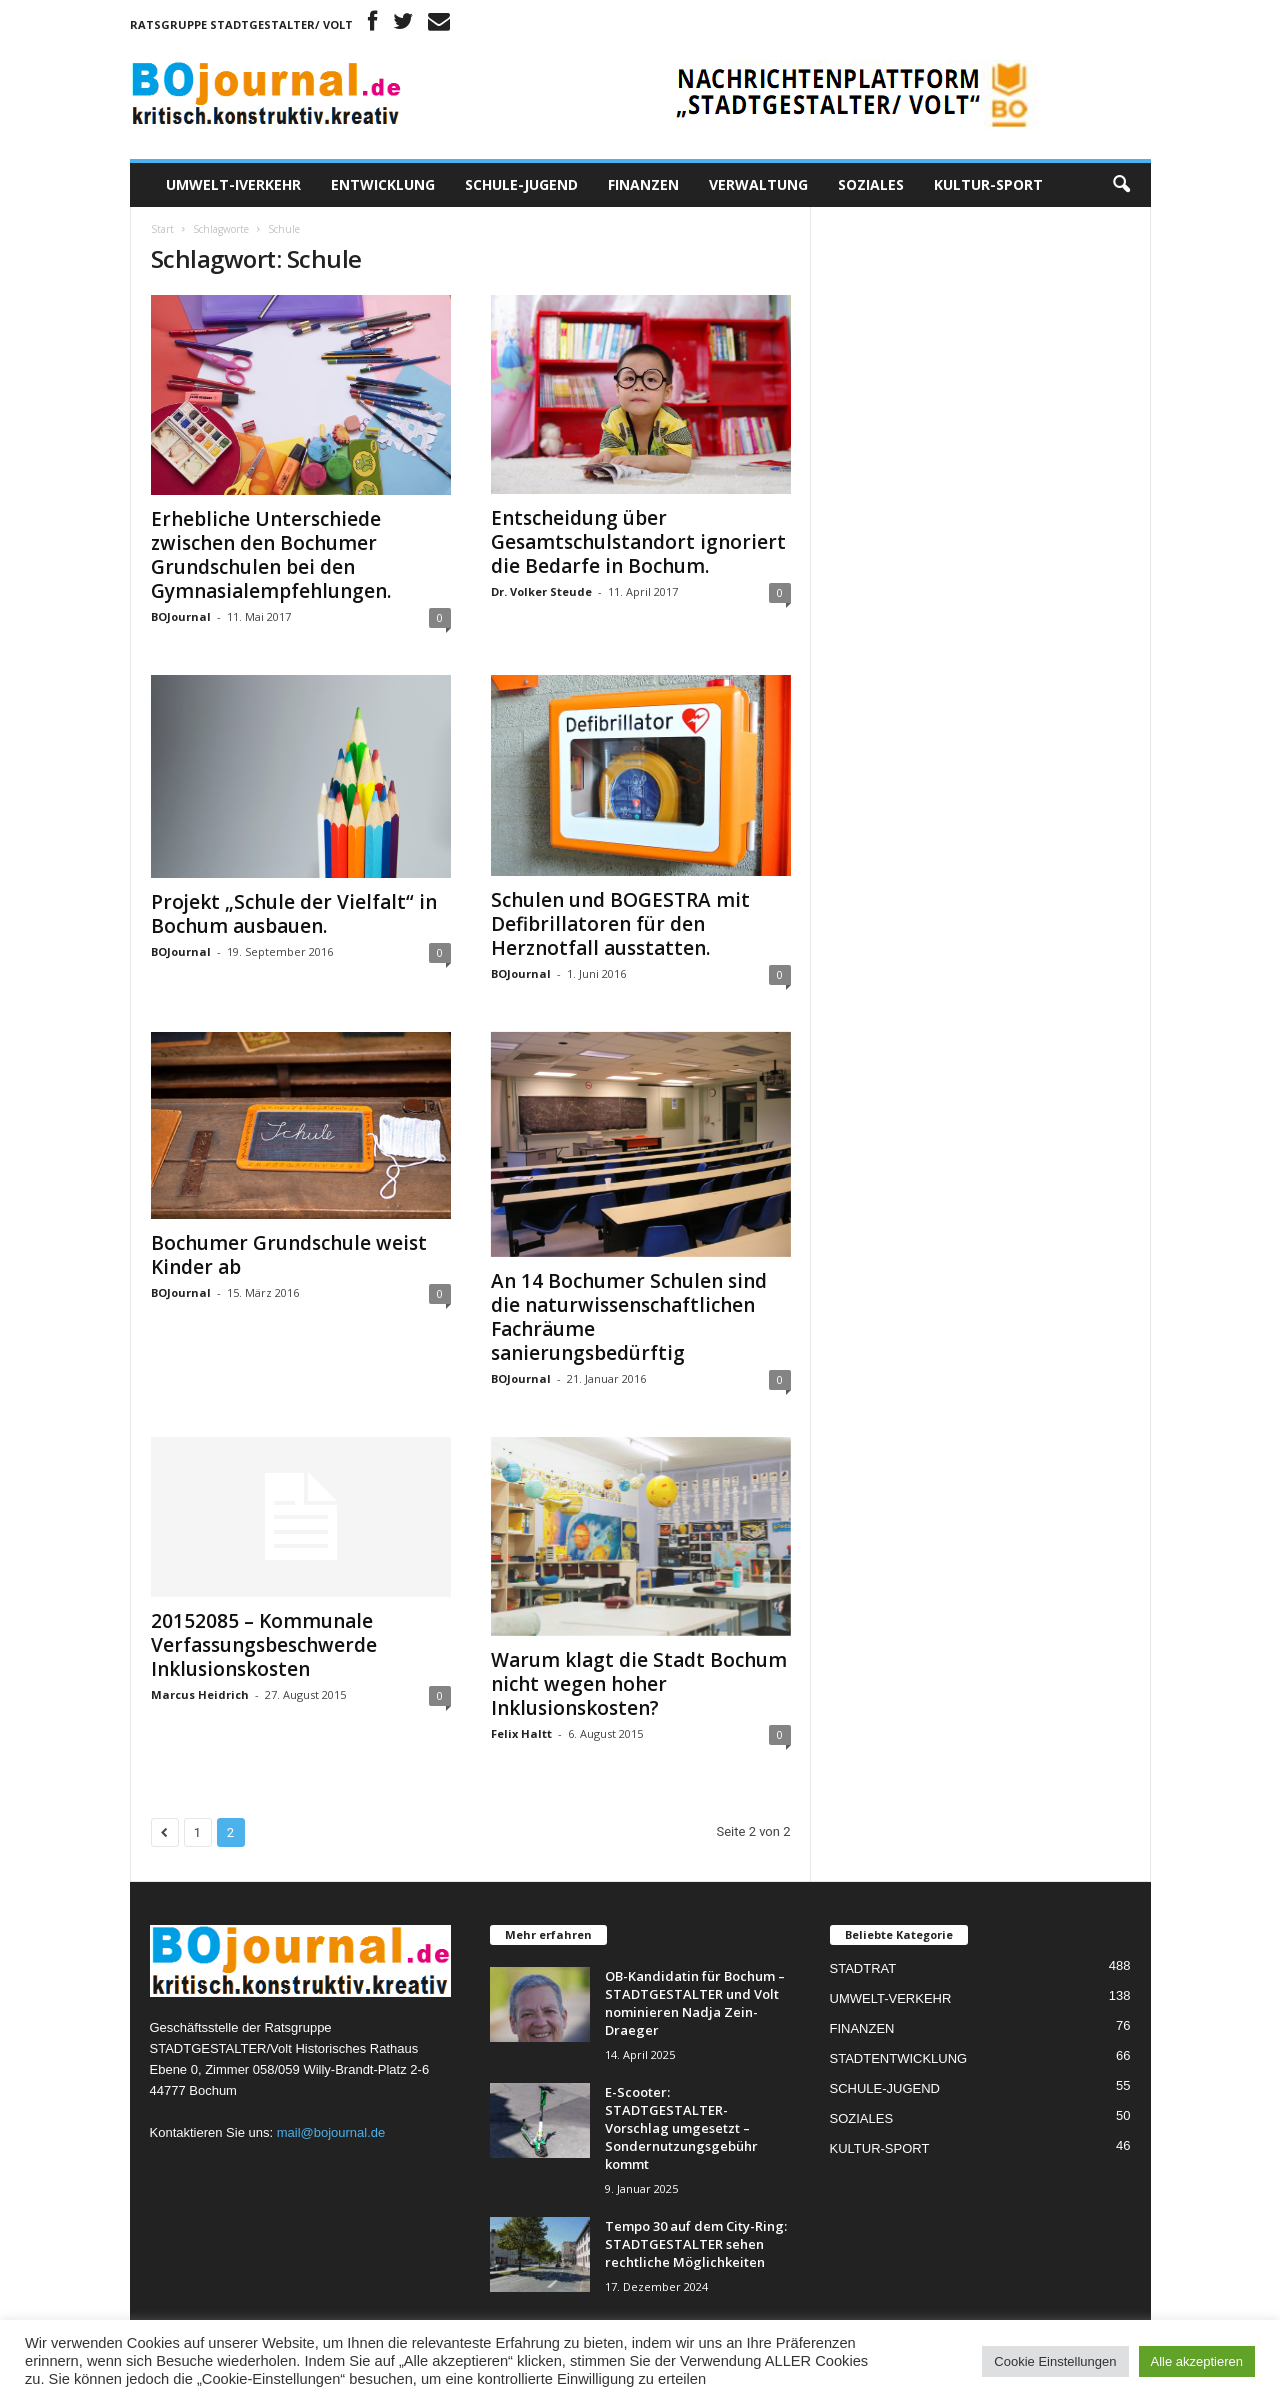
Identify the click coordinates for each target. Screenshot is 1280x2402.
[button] (1121, 185)
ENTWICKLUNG (383, 184)
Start (162, 229)
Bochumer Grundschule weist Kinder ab (289, 1255)
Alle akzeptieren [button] (1197, 2361)
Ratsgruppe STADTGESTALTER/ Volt (241, 24)
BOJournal (181, 616)
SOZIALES (871, 184)
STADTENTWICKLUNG (899, 2058)
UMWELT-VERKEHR (891, 1998)
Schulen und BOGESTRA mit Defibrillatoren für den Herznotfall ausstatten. (620, 924)
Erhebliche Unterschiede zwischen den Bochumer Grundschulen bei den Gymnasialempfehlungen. (271, 555)
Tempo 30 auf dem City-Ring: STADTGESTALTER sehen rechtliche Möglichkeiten (696, 2244)
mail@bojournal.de (331, 2132)
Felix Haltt (521, 1733)
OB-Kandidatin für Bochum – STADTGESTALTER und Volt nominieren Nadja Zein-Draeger (695, 2003)
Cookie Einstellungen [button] (1055, 2361)
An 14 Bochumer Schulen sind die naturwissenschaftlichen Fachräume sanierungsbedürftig (629, 1317)
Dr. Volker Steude (541, 591)
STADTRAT (863, 1968)
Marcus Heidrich (200, 1694)
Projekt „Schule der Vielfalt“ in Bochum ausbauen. (294, 914)
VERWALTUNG (758, 184)
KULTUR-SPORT (988, 184)
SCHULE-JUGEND (521, 184)
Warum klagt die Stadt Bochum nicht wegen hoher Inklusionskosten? (639, 1684)
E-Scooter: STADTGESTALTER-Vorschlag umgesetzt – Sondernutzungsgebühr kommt (681, 2128)
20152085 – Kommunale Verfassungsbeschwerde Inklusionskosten (264, 1645)
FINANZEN (643, 184)
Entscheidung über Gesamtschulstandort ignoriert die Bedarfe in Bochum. (638, 542)
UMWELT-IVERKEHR (233, 184)
